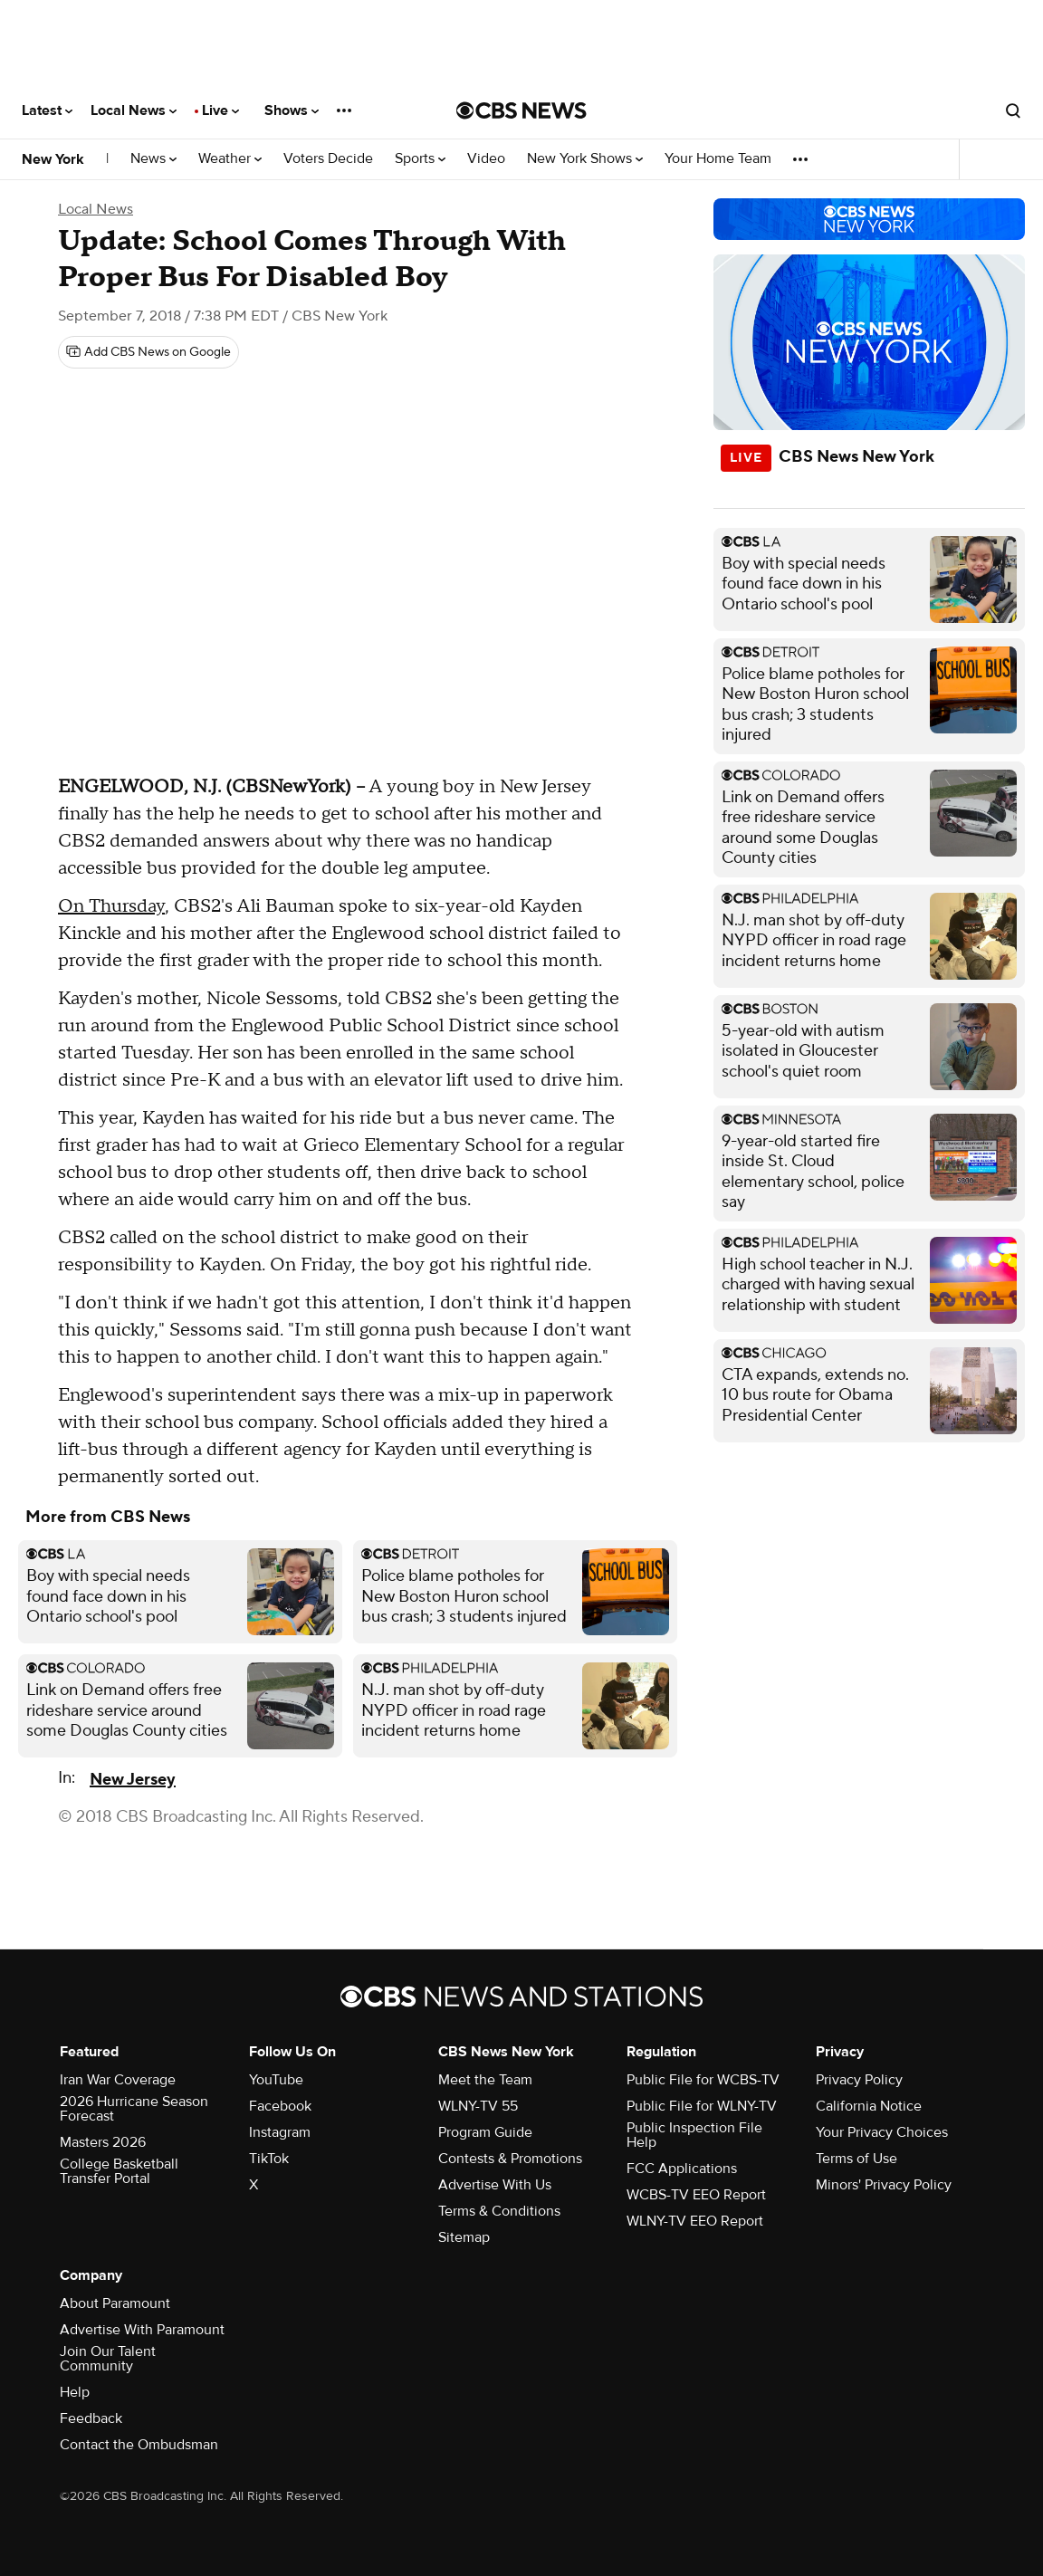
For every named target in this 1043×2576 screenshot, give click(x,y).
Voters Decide (328, 159)
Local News (134, 110)
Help (75, 2392)
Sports (420, 159)
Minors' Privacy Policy (884, 2185)
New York (53, 159)
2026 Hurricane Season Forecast (134, 2108)
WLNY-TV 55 (478, 2106)
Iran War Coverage (118, 2080)
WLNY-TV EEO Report (695, 2221)
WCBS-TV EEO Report (696, 2195)
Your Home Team (718, 159)
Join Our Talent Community (108, 2358)
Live (220, 110)
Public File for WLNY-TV (702, 2106)
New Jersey (133, 1779)
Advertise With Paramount (142, 2329)
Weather (230, 159)
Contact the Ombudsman (139, 2444)
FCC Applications (682, 2168)
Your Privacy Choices (882, 2132)
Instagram (280, 2132)
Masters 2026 (103, 2142)
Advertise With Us (494, 2185)
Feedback (91, 2418)
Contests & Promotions (510, 2158)
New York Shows (585, 159)
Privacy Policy (859, 2080)
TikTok (269, 2158)
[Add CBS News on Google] (148, 352)
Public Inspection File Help (694, 2135)
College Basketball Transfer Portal (119, 2171)
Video (486, 159)
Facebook (280, 2106)
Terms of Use (856, 2158)
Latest (47, 110)
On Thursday (111, 906)
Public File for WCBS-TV (703, 2080)
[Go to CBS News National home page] (521, 110)
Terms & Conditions (499, 2211)
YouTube (276, 2080)
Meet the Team (485, 2080)
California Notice (869, 2106)
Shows (291, 110)
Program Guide (485, 2132)
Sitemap (464, 2237)
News (153, 159)
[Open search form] (1013, 110)
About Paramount (115, 2303)
